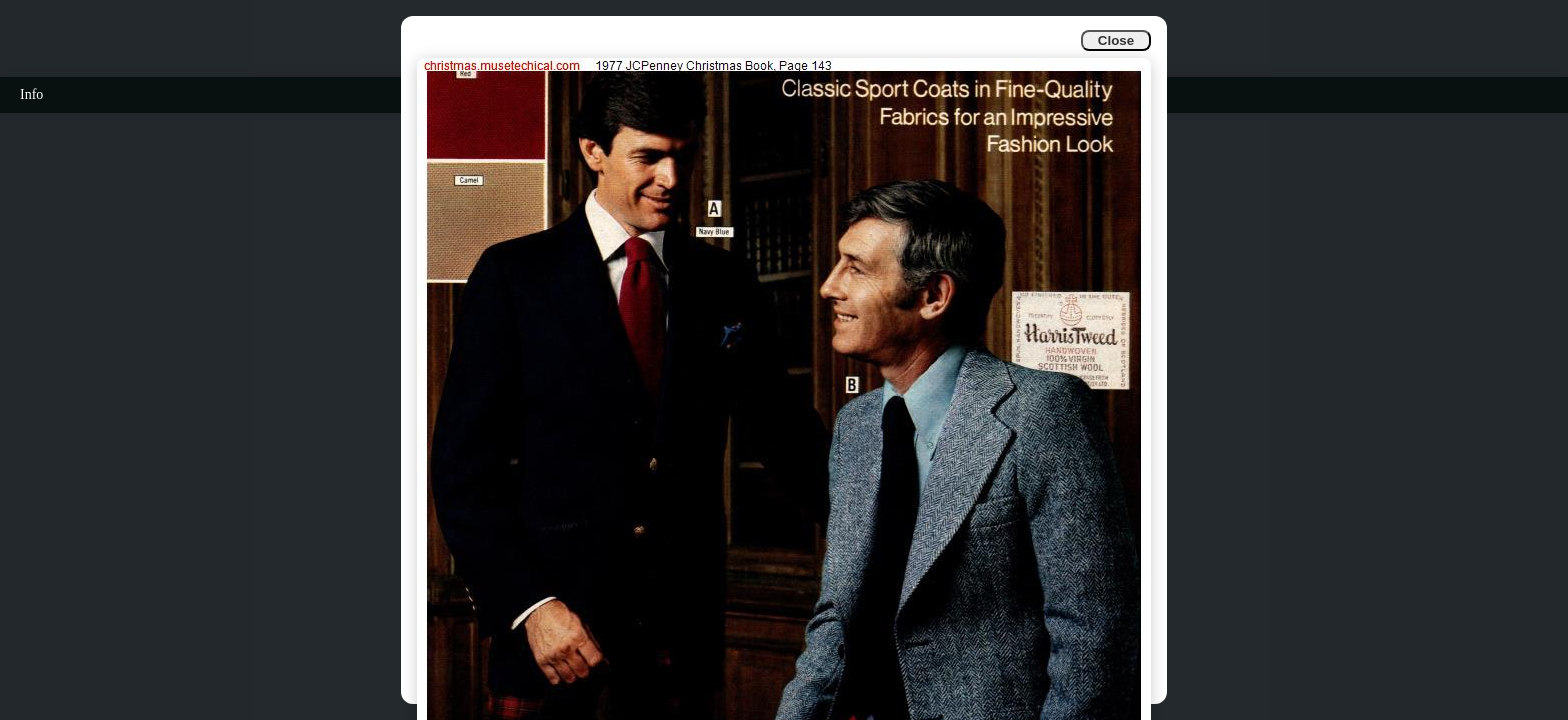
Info (31, 94)
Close (1116, 40)
